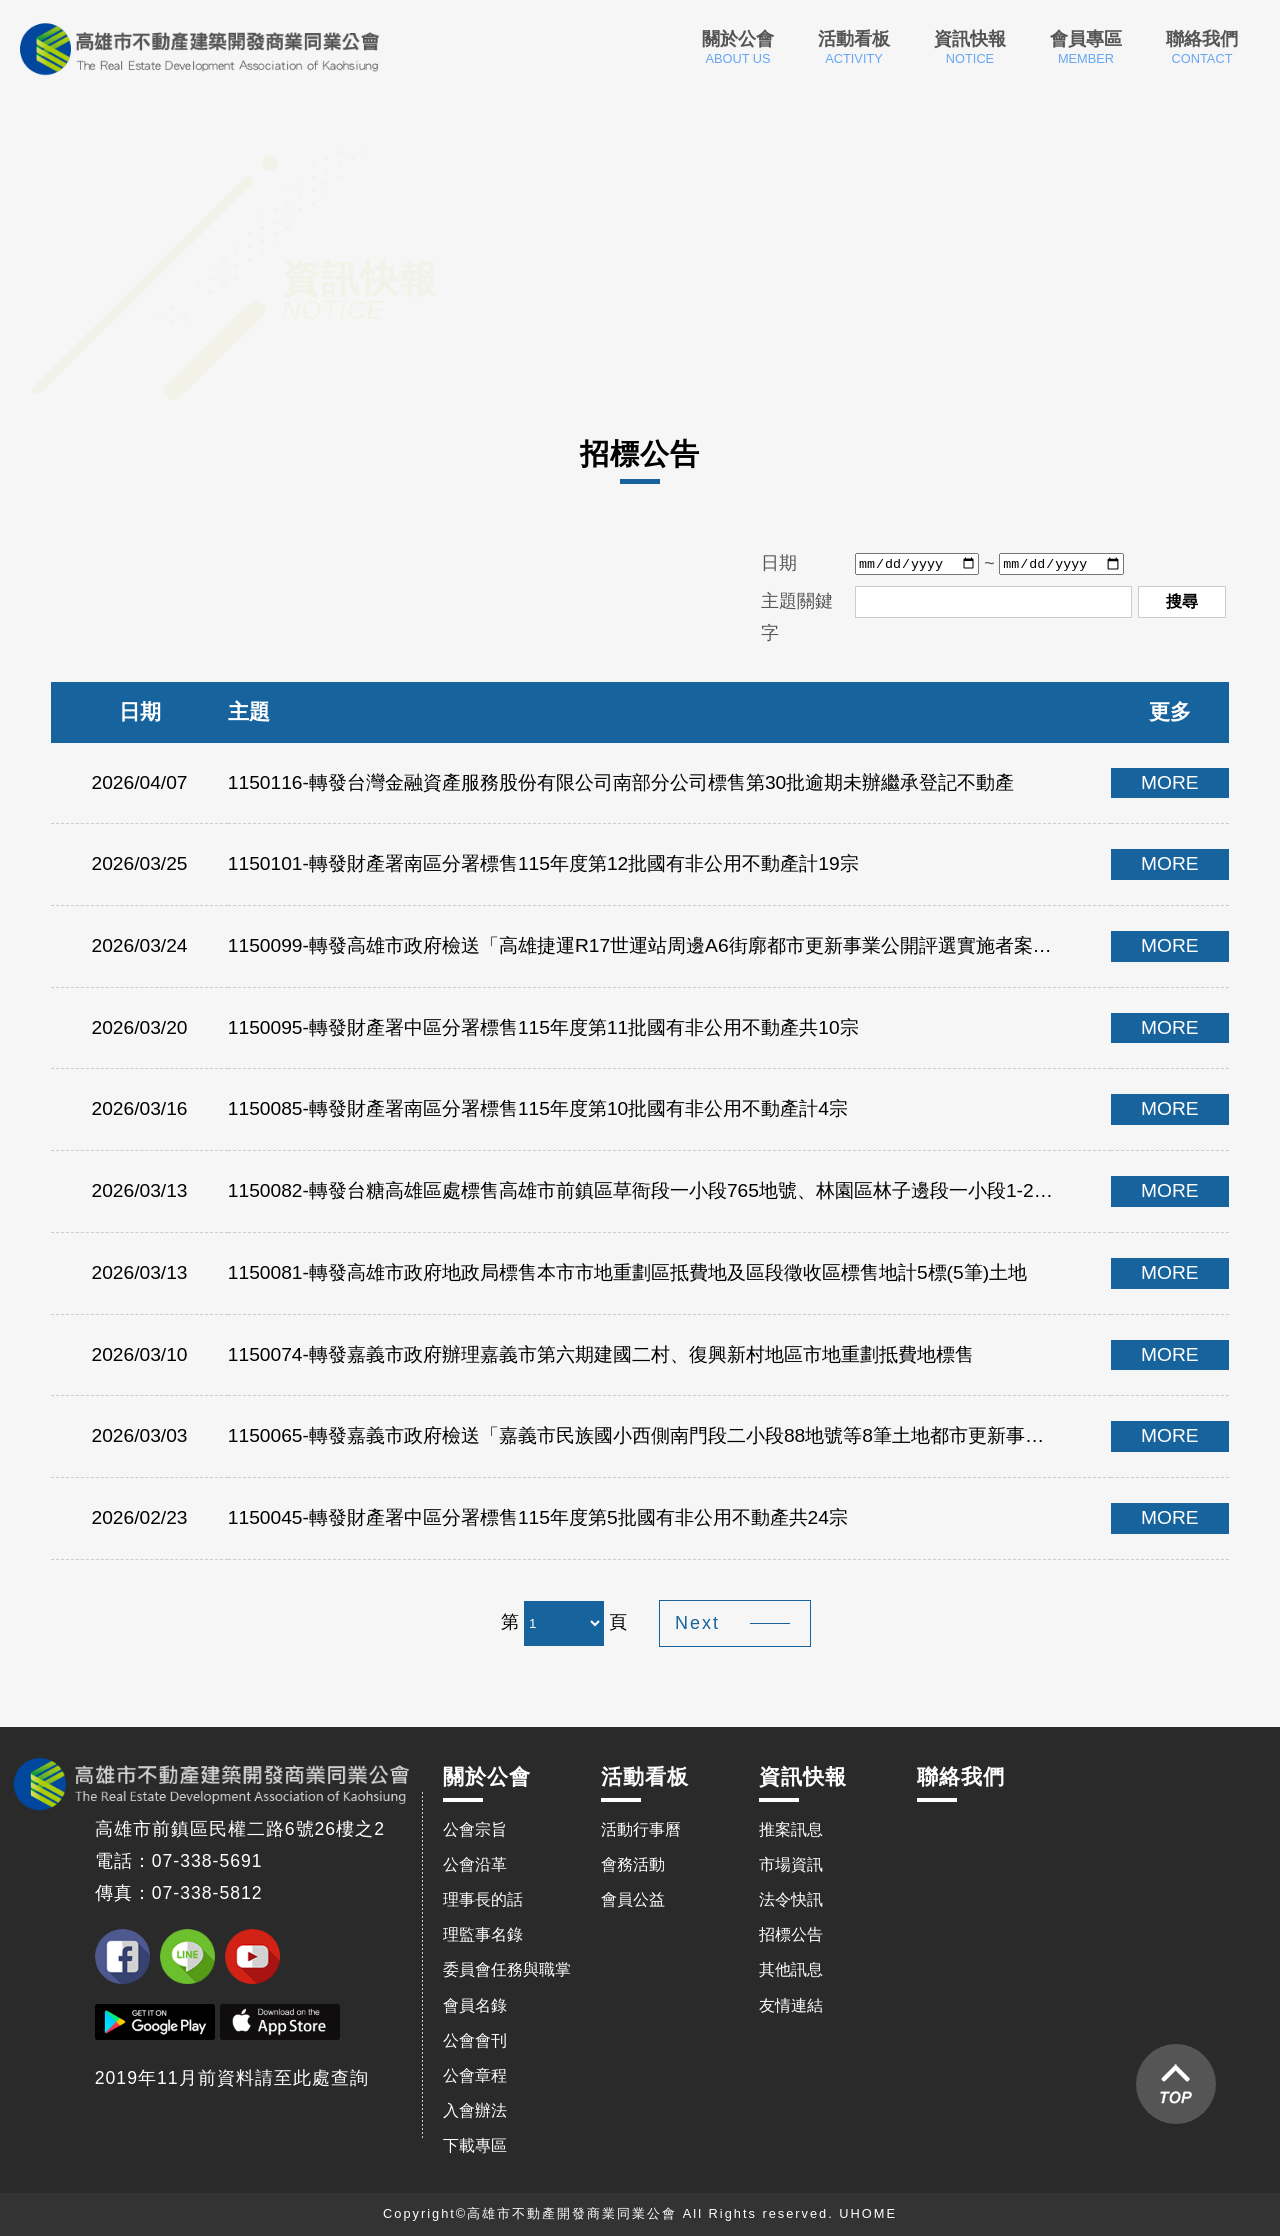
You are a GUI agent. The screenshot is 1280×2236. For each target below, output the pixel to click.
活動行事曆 (641, 1829)
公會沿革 (475, 1864)
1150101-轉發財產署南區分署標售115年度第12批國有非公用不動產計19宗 (543, 863)
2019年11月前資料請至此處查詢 (232, 2078)
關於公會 (738, 48)
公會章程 (475, 2075)
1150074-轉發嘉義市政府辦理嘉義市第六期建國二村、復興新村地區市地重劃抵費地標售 (601, 1354)
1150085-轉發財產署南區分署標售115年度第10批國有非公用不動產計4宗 (538, 1108)
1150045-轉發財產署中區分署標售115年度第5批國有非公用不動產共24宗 (538, 1517)
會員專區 (1086, 48)
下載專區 (475, 2145)
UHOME (868, 2213)
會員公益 (633, 1899)
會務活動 (633, 1864)
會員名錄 (475, 2005)
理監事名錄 (483, 1934)
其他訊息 (791, 1969)
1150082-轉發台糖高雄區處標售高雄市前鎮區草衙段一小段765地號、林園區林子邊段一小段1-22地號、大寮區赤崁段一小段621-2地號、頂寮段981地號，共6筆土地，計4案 (644, 1190)
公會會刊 (475, 2040)
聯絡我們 (1202, 48)
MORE (1170, 782)
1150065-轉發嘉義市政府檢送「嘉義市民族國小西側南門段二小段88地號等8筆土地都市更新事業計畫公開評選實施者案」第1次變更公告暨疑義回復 (644, 1435)
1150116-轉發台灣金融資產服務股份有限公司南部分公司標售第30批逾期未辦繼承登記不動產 (621, 782)
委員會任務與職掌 (507, 1969)
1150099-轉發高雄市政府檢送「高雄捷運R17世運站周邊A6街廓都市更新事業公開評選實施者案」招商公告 (644, 945)
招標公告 (791, 1934)
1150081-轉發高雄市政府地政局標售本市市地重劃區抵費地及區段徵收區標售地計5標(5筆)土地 (627, 1272)
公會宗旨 (475, 1829)
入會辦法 (475, 2110)
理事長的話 (483, 1899)
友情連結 (791, 2005)
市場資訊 (791, 1864)
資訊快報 (970, 48)
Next (697, 1623)
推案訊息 (791, 1829)
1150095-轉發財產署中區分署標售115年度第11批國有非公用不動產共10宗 (543, 1027)
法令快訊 (791, 1899)
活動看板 (854, 48)
